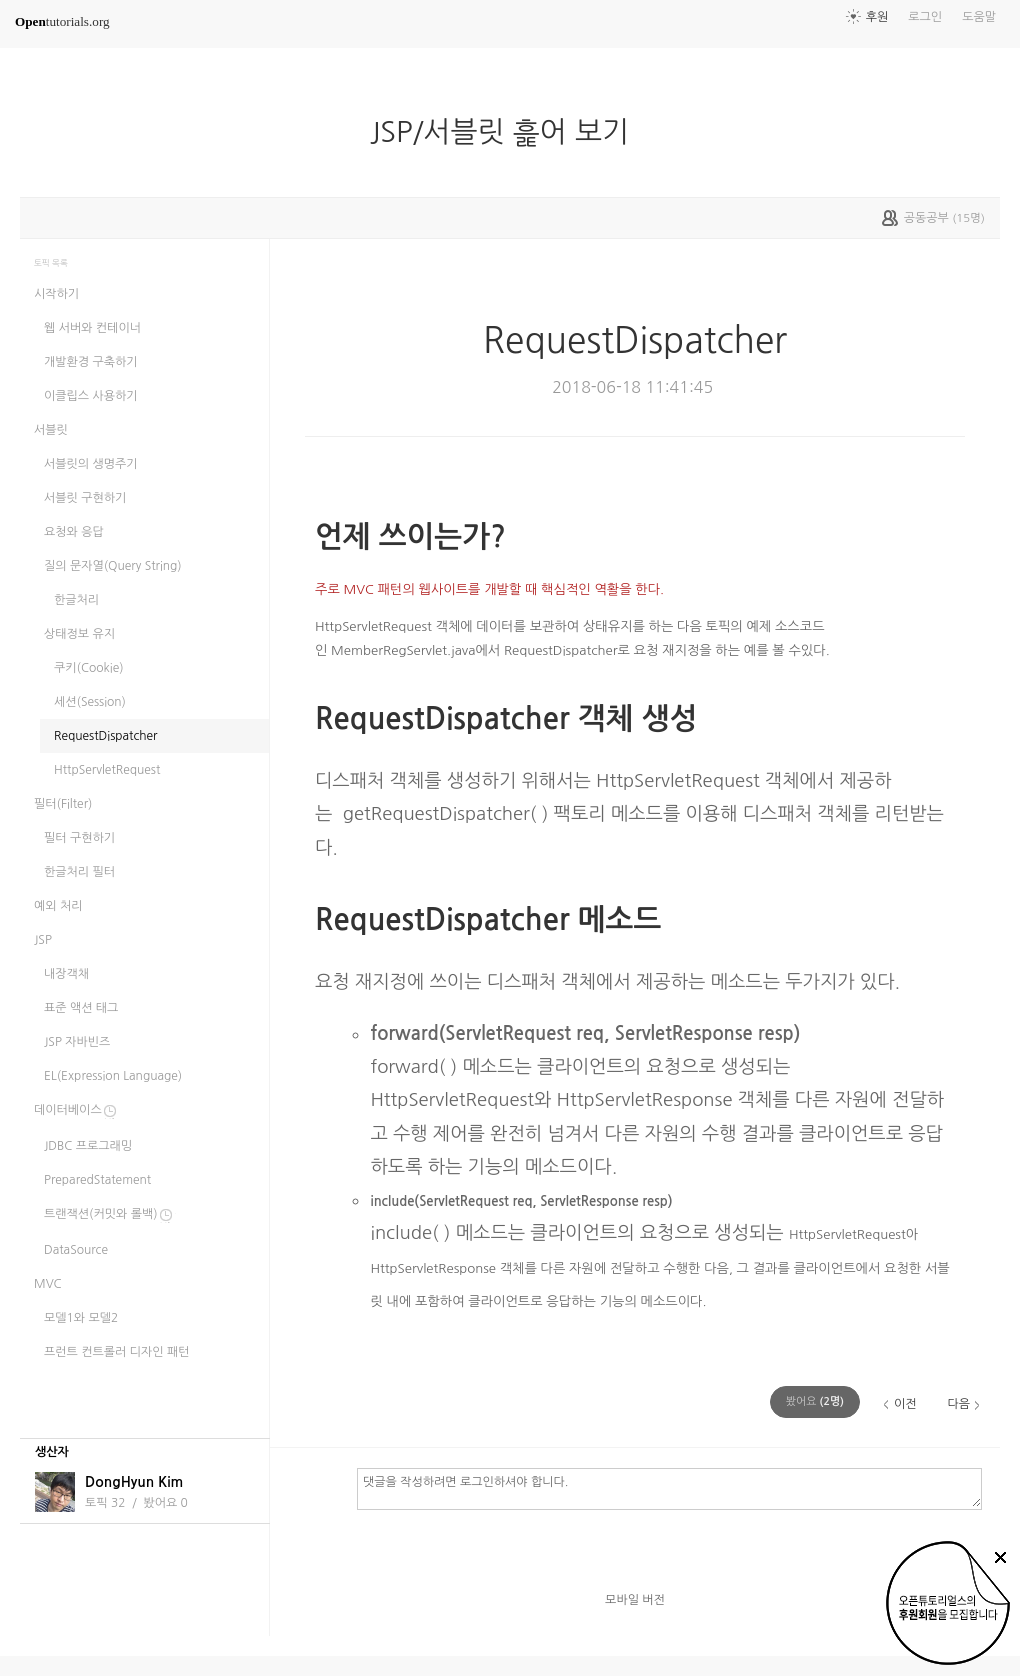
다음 (958, 1404)
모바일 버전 (635, 1600)
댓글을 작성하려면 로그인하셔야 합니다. (669, 1488)
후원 (877, 17)
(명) (815, 1401)
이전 (905, 1404)
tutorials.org (62, 21)
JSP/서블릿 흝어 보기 (507, 132)
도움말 (979, 17)
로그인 (925, 17)
